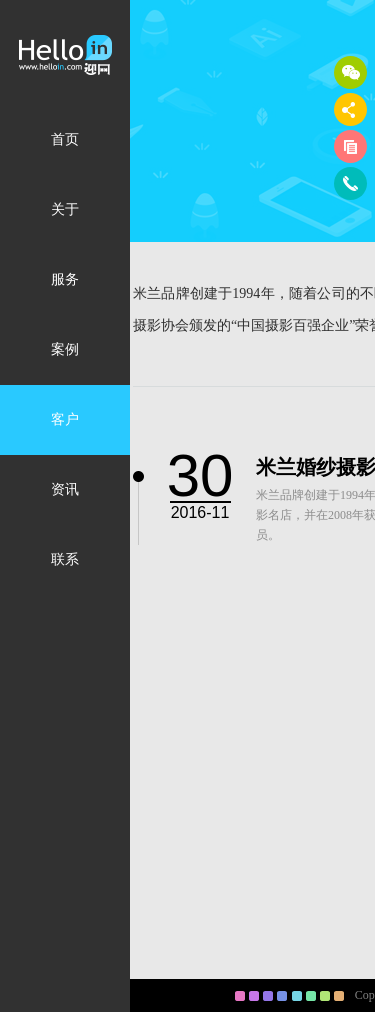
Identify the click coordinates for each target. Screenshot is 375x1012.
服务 (65, 279)
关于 (65, 209)
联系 (65, 559)
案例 (65, 349)
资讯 (65, 489)
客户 (65, 419)
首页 (65, 139)
